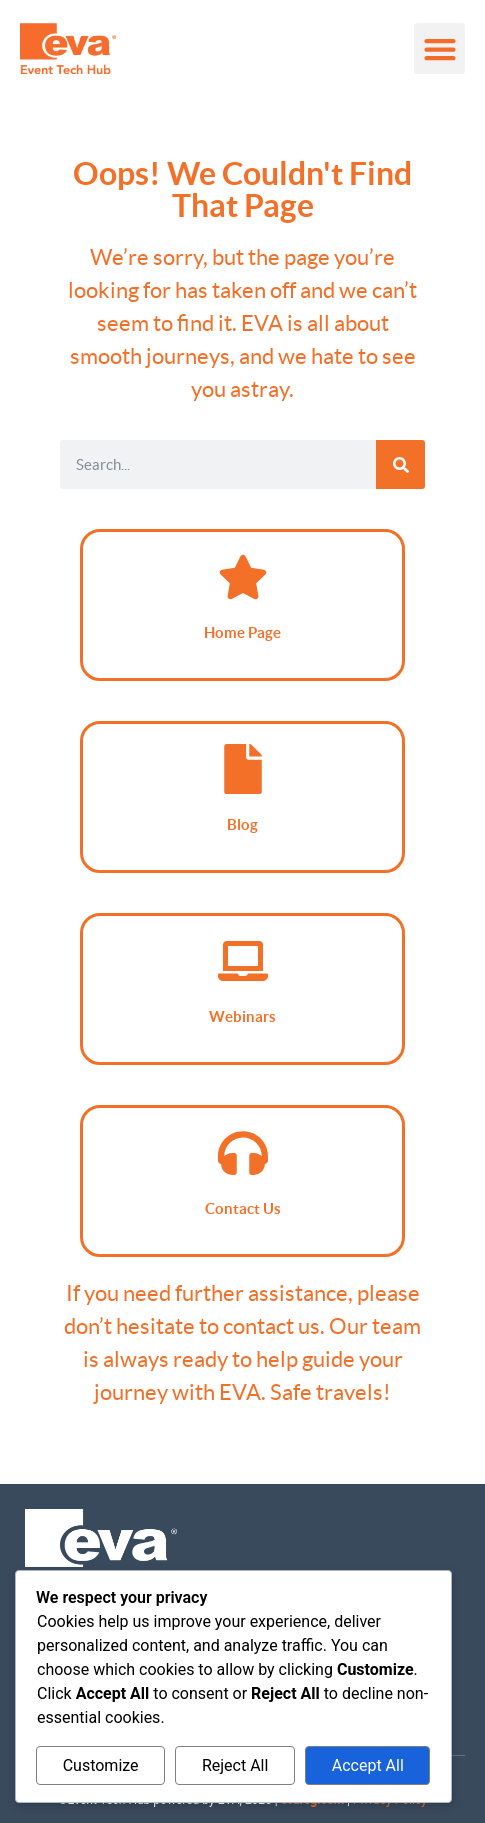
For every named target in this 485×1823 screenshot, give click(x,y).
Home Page (242, 632)
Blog (242, 824)
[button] (439, 48)
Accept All (368, 1765)
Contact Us (243, 1208)
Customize (101, 1765)
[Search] (400, 464)
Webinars (242, 1016)
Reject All (235, 1765)
